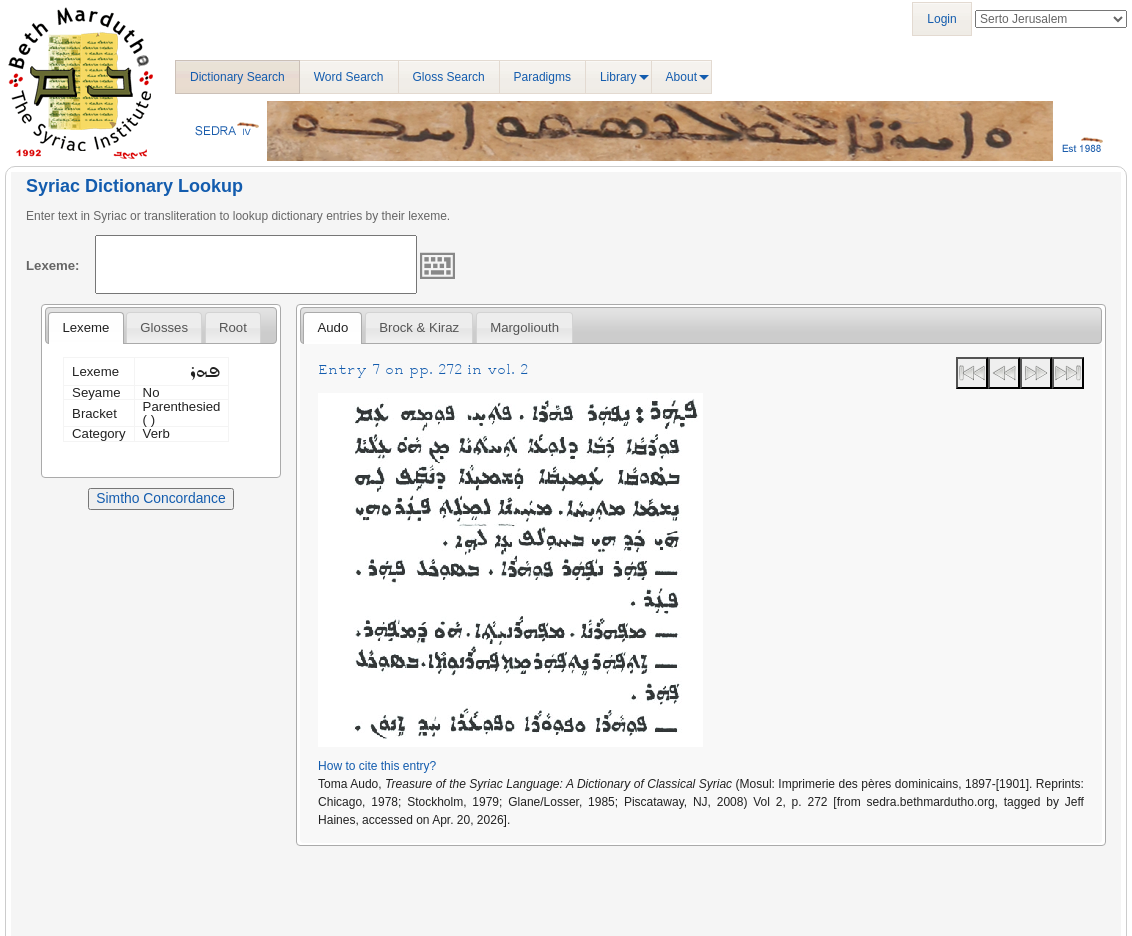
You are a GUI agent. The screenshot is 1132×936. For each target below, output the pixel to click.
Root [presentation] (233, 327)
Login (941, 19)
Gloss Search (449, 77)
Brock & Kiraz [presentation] (419, 327)
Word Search (349, 77)
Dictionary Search (237, 77)
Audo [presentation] (332, 327)
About (681, 77)
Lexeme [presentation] (85, 327)
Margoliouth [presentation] (524, 327)
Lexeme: (53, 265)
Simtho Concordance (160, 498)
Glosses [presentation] (164, 327)
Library (618, 77)
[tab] (85, 328)
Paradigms (542, 77)
